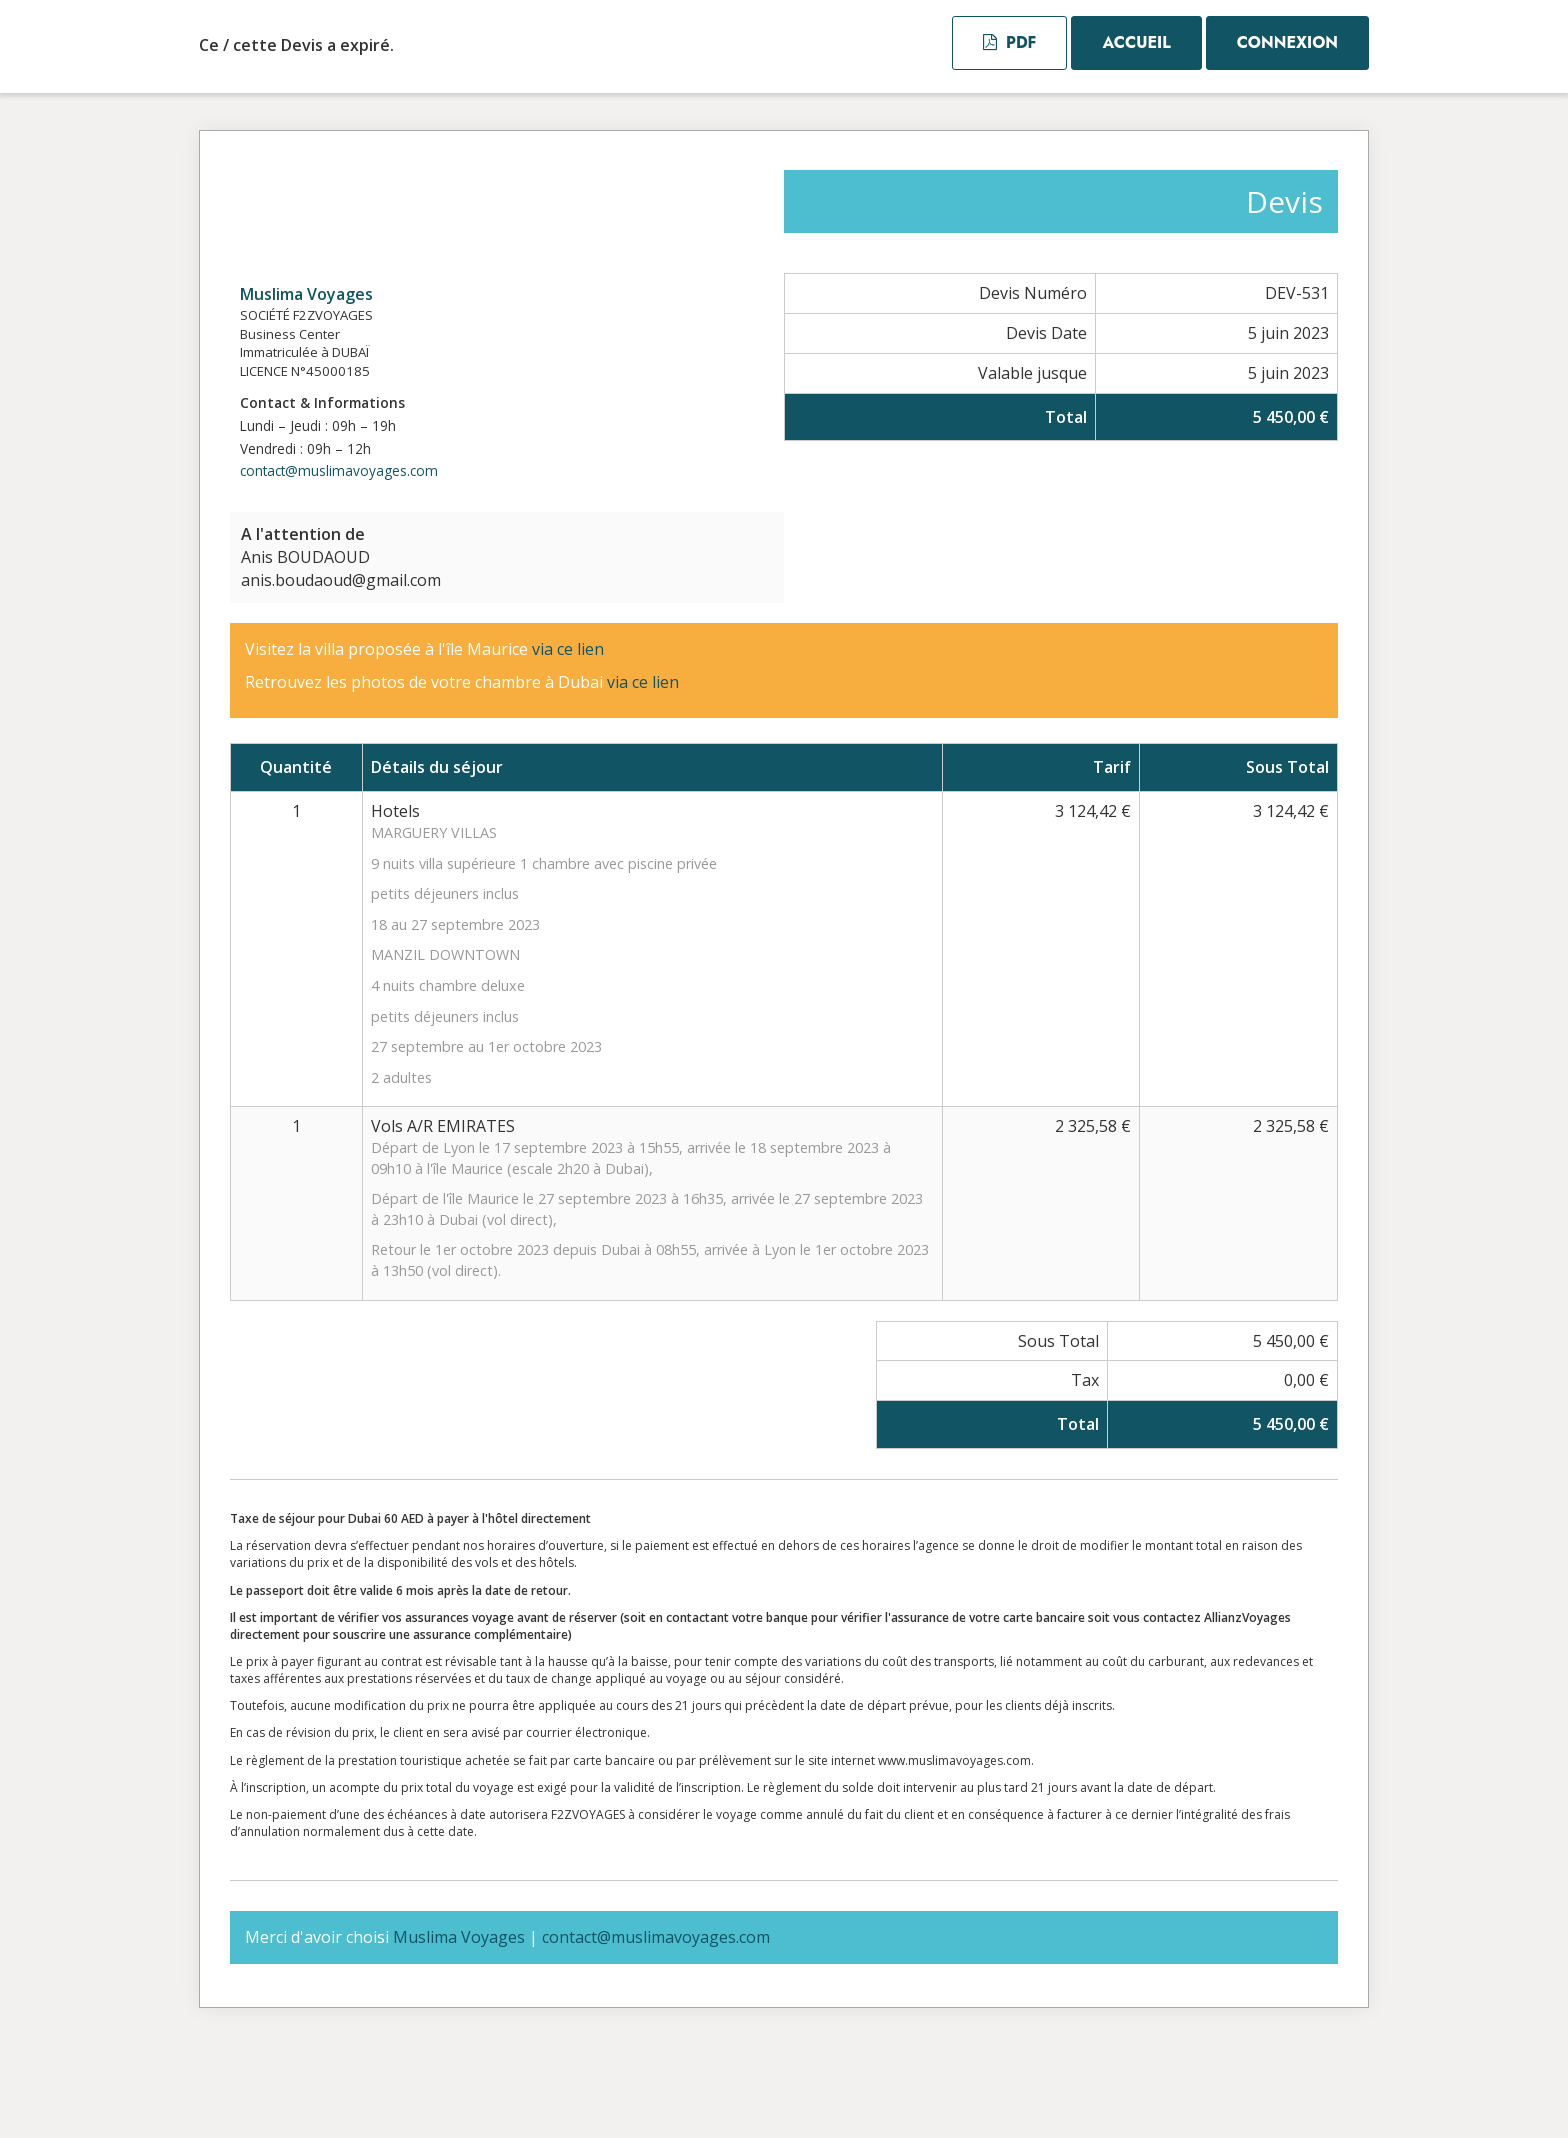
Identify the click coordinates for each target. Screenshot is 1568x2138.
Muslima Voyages (306, 294)
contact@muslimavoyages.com (339, 470)
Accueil (1136, 42)
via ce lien (570, 649)
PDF (1009, 42)
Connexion (1287, 42)
